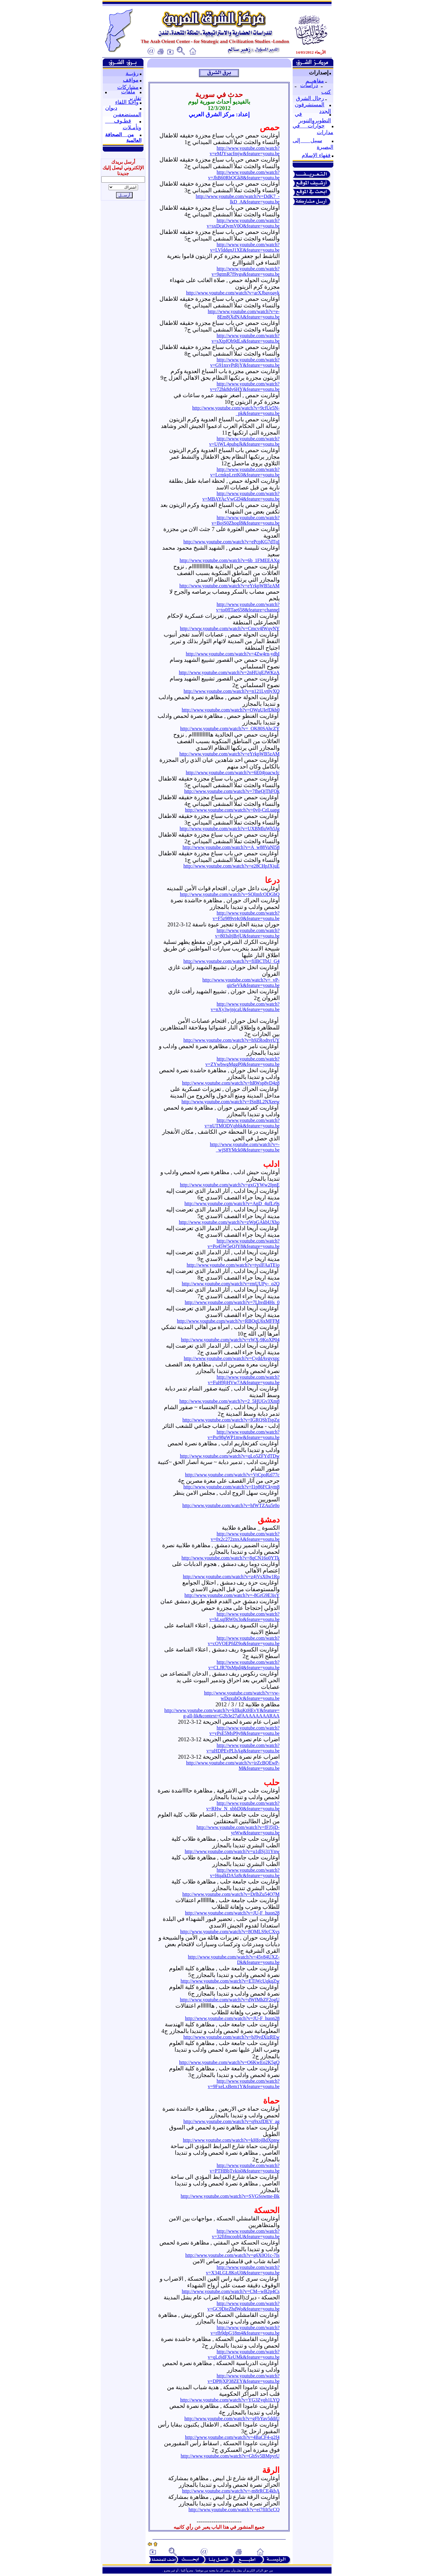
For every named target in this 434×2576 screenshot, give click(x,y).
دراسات (309, 85)
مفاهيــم (315, 81)
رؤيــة (132, 73)
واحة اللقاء (127, 102)
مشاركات (128, 87)
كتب (326, 92)
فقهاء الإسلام (316, 155)
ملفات (128, 92)
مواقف (131, 80)
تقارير (134, 98)
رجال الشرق (310, 98)
